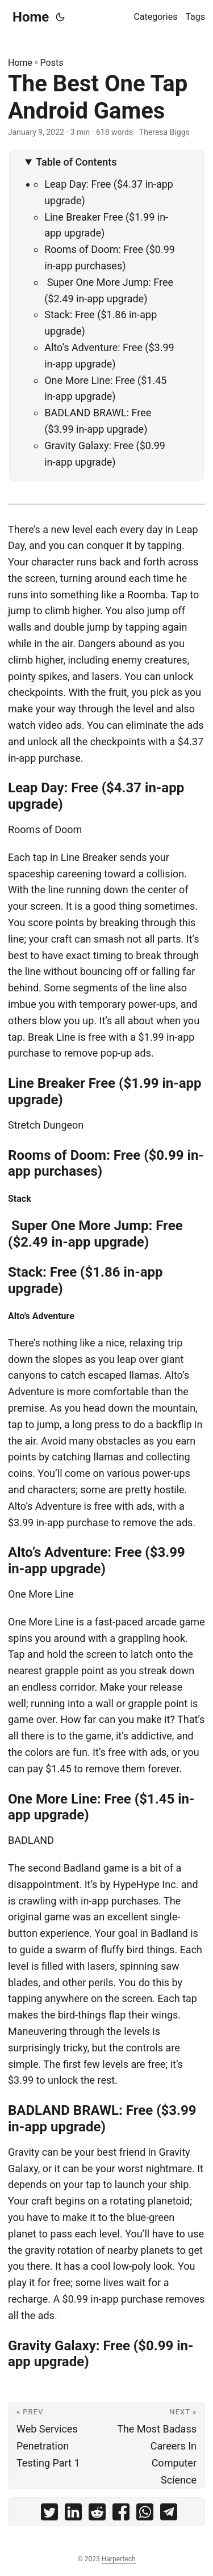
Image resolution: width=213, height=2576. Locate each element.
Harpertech (119, 2559)
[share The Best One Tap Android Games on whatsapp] (144, 2514)
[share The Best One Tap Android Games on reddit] (97, 2514)
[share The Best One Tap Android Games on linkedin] (73, 2514)
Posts (52, 62)
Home (30, 17)
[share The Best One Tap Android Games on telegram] (168, 2514)
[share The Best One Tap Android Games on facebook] (121, 2514)
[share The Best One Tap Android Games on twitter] (49, 2514)
